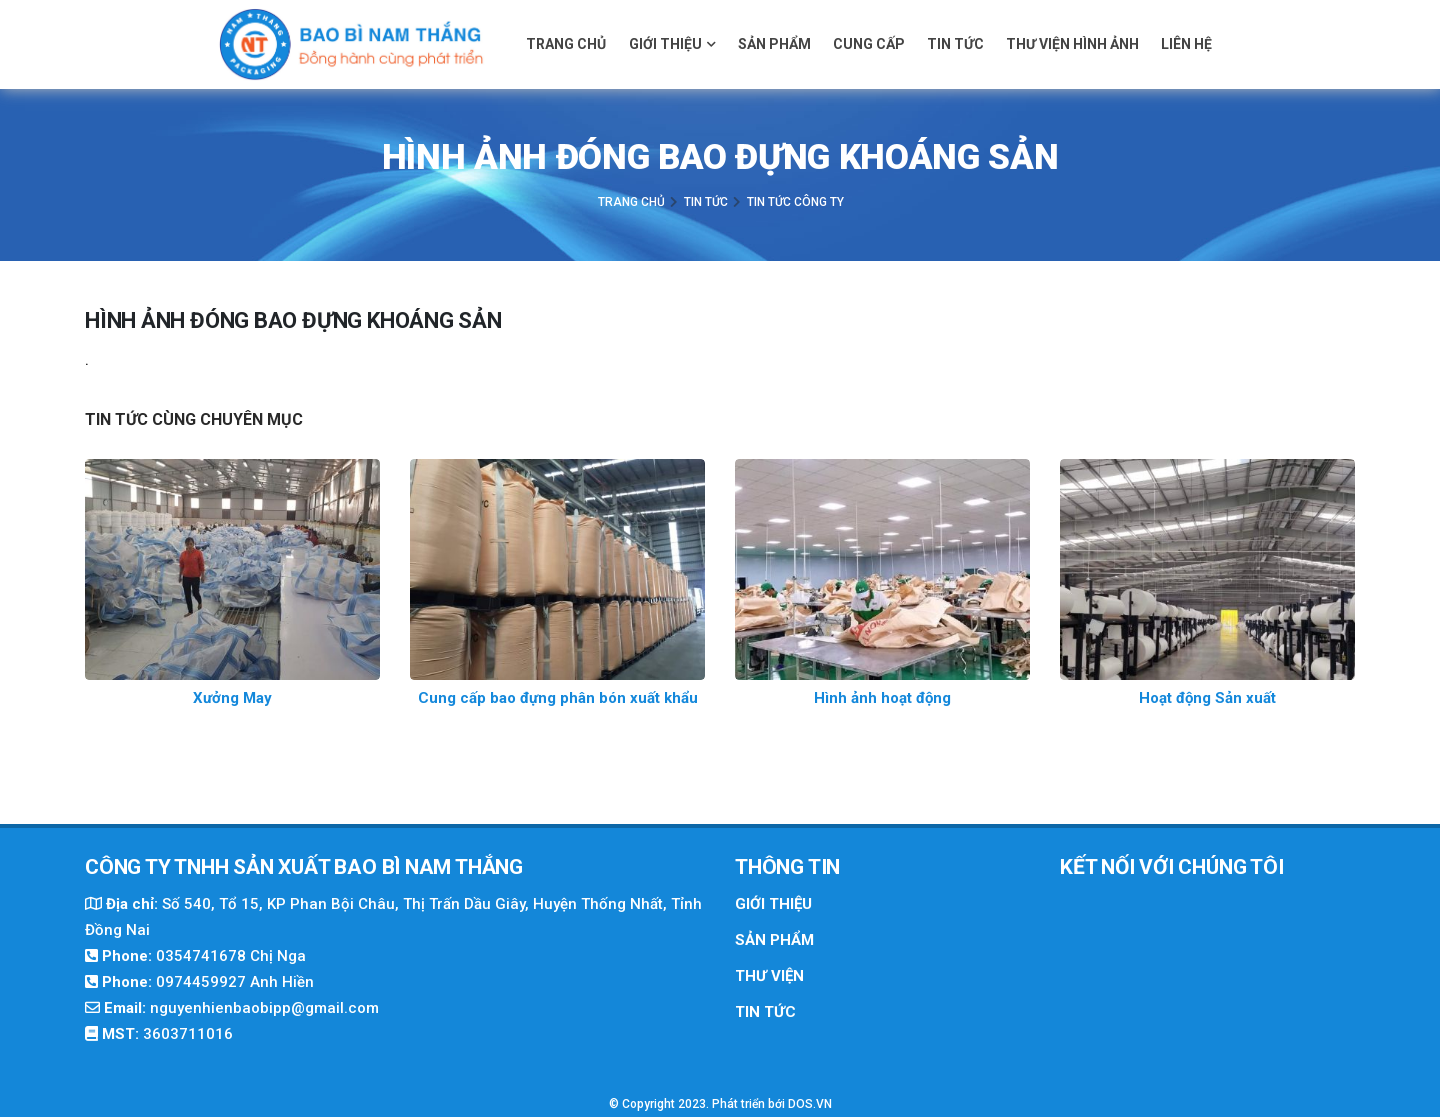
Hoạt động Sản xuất (1207, 698)
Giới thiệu (672, 44)
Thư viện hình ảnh (1072, 44)
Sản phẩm (774, 44)
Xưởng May (232, 698)
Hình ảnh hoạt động (882, 698)
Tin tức (955, 44)
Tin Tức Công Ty (795, 202)
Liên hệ (1186, 44)
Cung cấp (869, 44)
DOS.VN (810, 1104)
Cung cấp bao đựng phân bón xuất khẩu (558, 698)
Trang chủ (566, 44)
